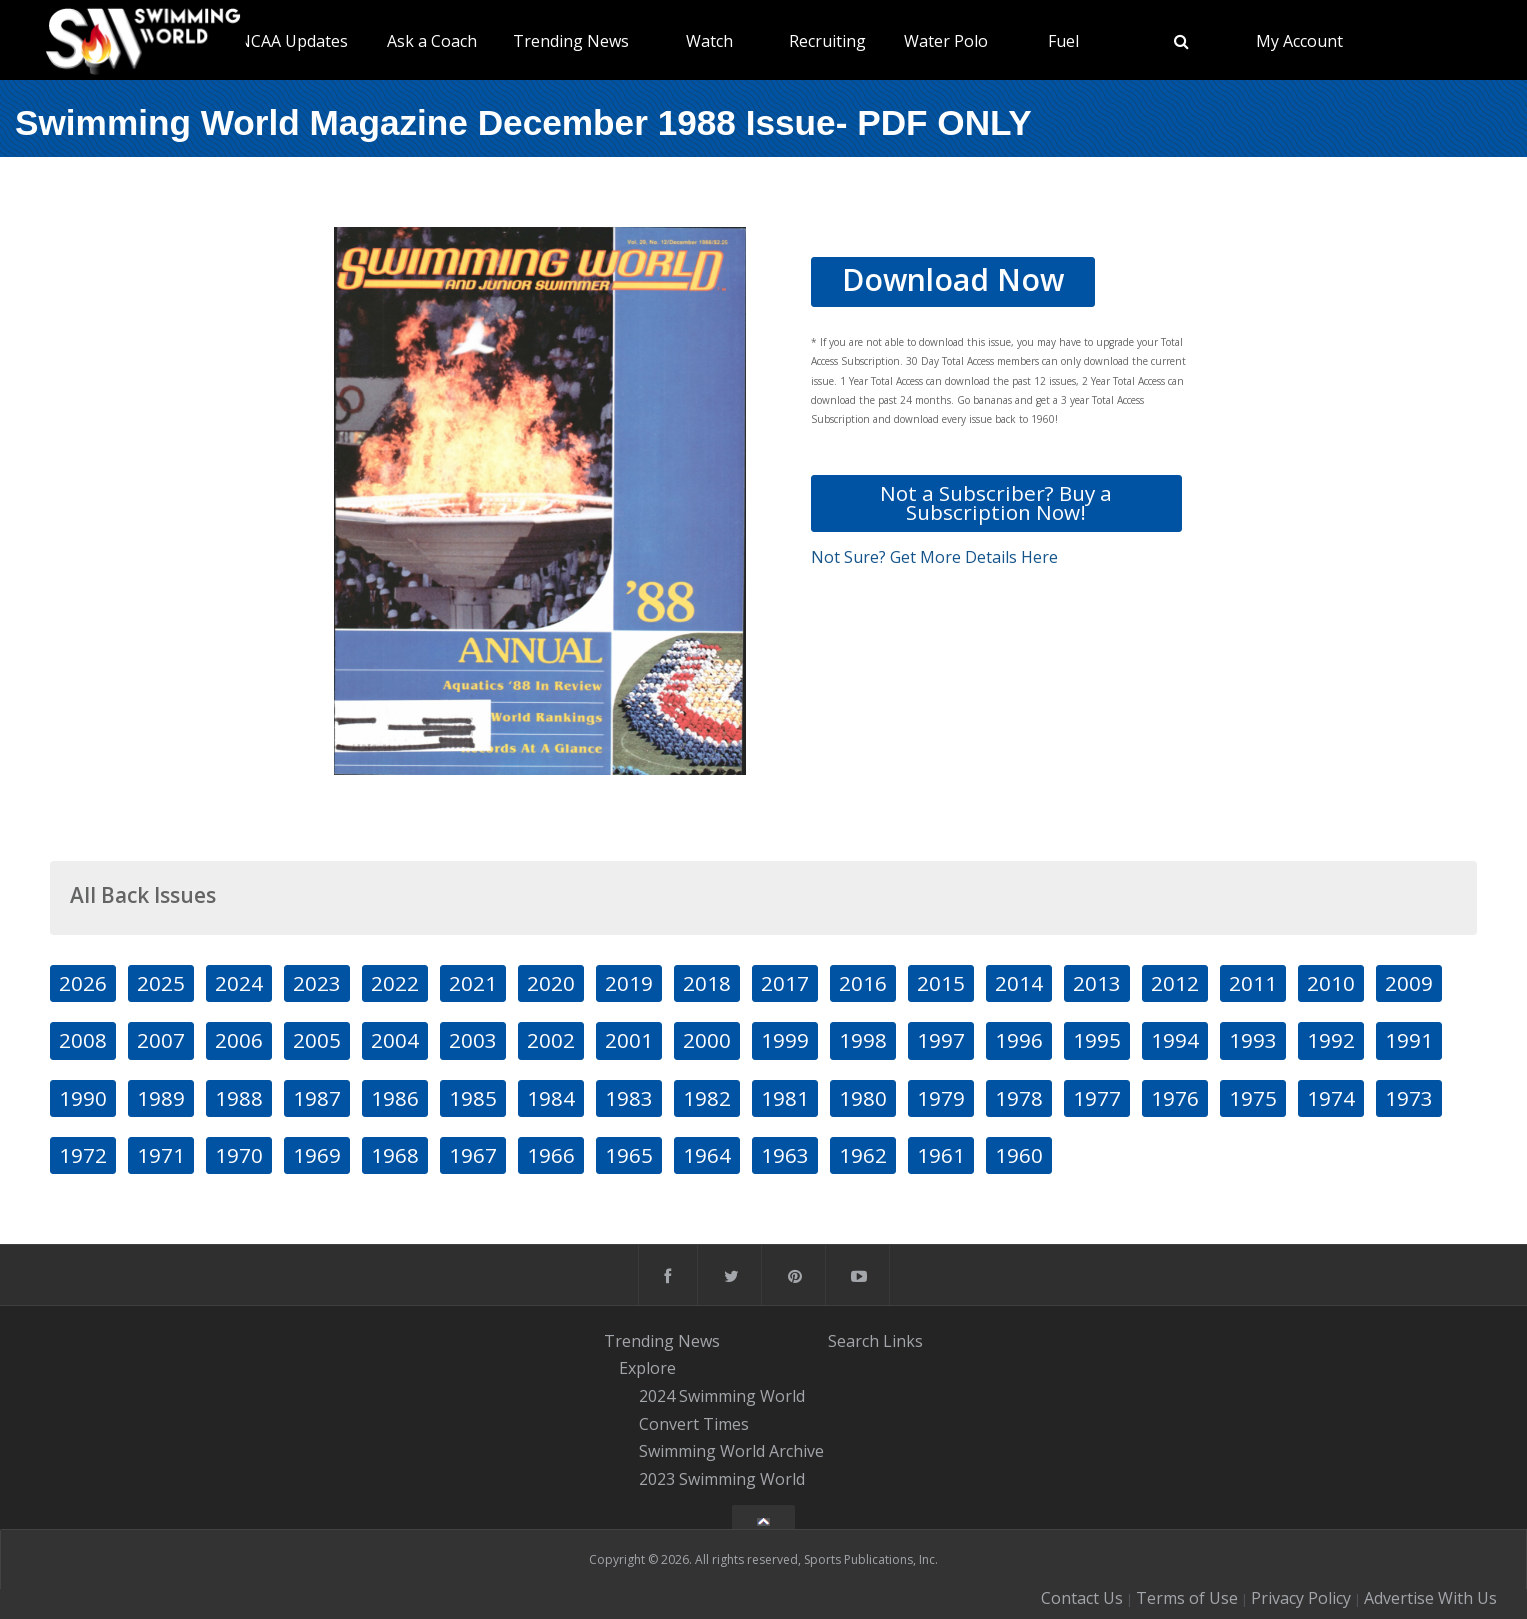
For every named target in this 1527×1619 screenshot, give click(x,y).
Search (853, 1341)
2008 (83, 1040)
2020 (551, 983)
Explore (647, 1368)
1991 (1409, 1040)
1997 (941, 1040)
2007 (161, 1040)
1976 (1175, 1098)
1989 (161, 1098)
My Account (1299, 41)
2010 (1331, 983)
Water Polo (946, 41)
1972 (83, 1155)
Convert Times (694, 1424)
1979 (941, 1098)
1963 (785, 1155)
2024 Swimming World (722, 1396)
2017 (785, 983)
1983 (629, 1098)
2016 (863, 983)
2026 (83, 983)
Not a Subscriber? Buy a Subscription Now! (996, 502)
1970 (239, 1155)
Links (903, 1341)
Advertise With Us (1430, 1598)
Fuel (1063, 41)
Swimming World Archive (731, 1452)
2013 (1097, 983)
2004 (395, 1040)
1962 (863, 1155)
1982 (707, 1098)
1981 (785, 1098)
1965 (629, 1155)
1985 (473, 1098)
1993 (1253, 1040)
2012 (1175, 983)
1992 (1331, 1040)
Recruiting (827, 41)
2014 (1019, 983)
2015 (941, 983)
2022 (395, 983)
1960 (1019, 1155)
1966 (551, 1155)
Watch (709, 41)
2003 (473, 1040)
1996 (1019, 1040)
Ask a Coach (432, 41)
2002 (551, 1040)
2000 (707, 1040)
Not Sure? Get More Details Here (934, 557)
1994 (1175, 1040)
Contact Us (1082, 1598)
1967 (473, 1155)
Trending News (571, 41)
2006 (239, 1040)
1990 (83, 1098)
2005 (317, 1040)
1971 (161, 1155)
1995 (1097, 1040)
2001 (629, 1040)
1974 (1331, 1098)
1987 (317, 1098)
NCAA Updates (293, 41)
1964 (707, 1155)
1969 (317, 1155)
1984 (551, 1098)
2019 (629, 983)
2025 (161, 983)
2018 (707, 983)
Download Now (953, 279)
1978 (1019, 1098)
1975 (1253, 1098)
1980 (863, 1098)
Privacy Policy (1301, 1598)
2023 (317, 983)
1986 (395, 1098)
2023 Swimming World (722, 1479)
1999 (785, 1040)
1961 (941, 1155)
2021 (473, 983)
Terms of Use (1187, 1598)
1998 (863, 1040)
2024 (239, 983)
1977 (1097, 1098)
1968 (395, 1155)
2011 (1253, 983)
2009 (1409, 983)
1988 (239, 1098)
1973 (1409, 1098)
